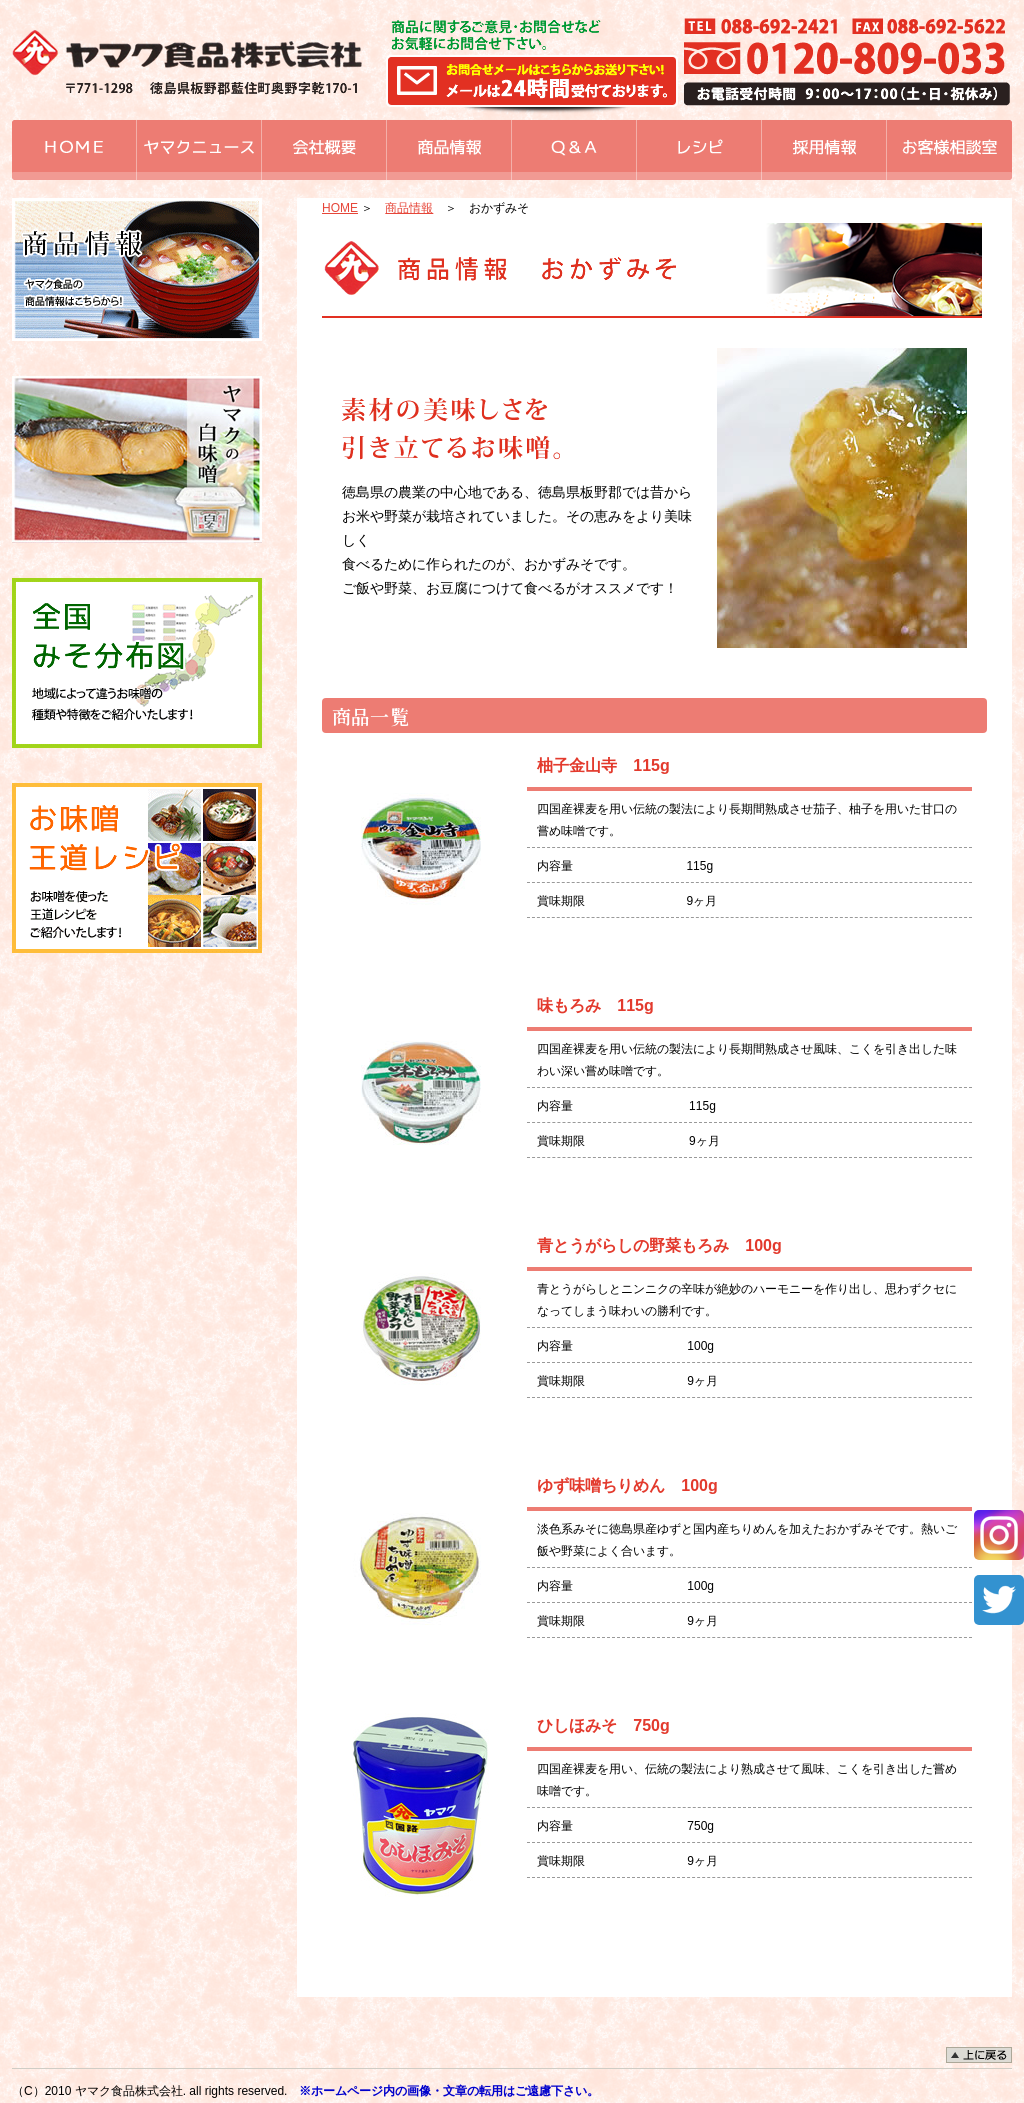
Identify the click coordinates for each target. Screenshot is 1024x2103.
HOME (340, 208)
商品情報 (409, 208)
